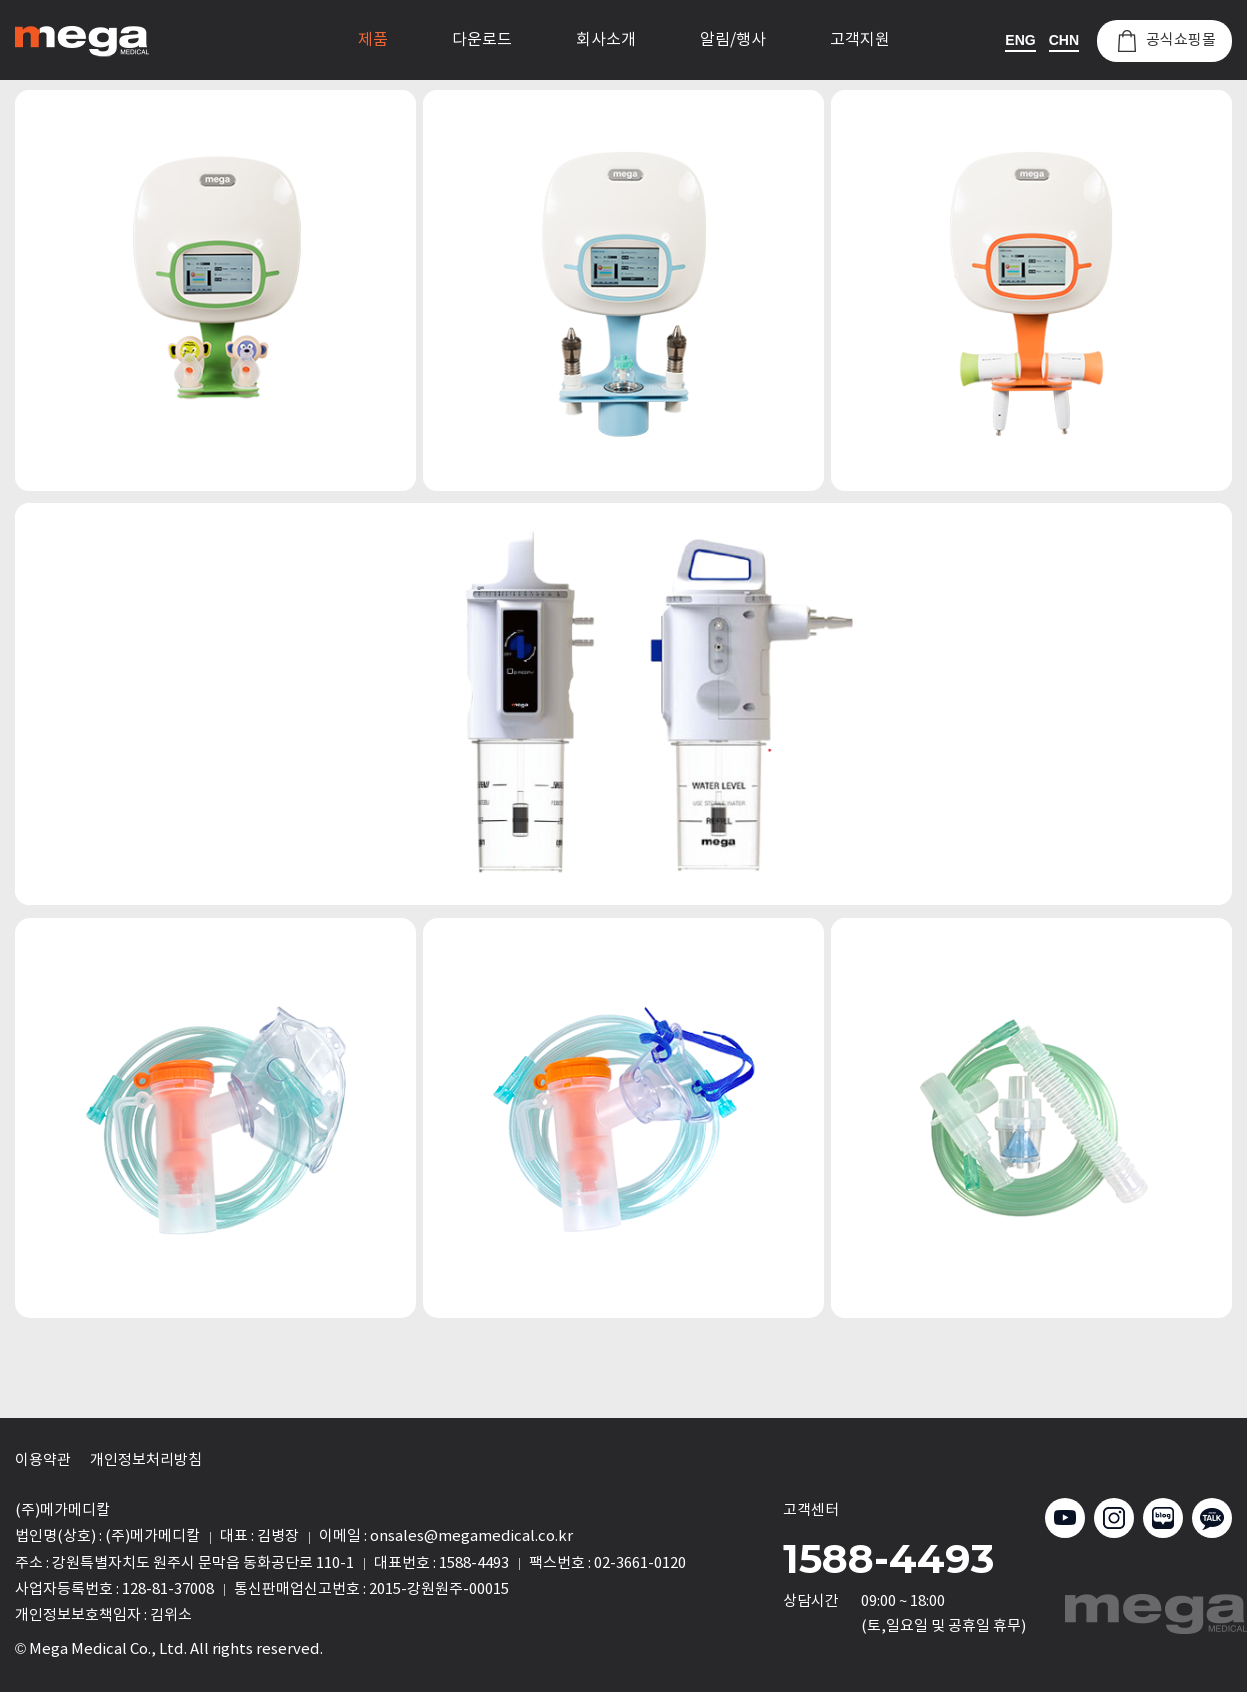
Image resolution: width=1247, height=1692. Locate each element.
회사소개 (606, 40)
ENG (1020, 40)
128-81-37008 (168, 1589)
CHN (1064, 40)
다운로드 (482, 40)
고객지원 (860, 40)
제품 (373, 40)
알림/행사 (733, 40)
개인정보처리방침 (146, 1460)
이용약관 (43, 1460)
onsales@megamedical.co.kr (471, 1536)
